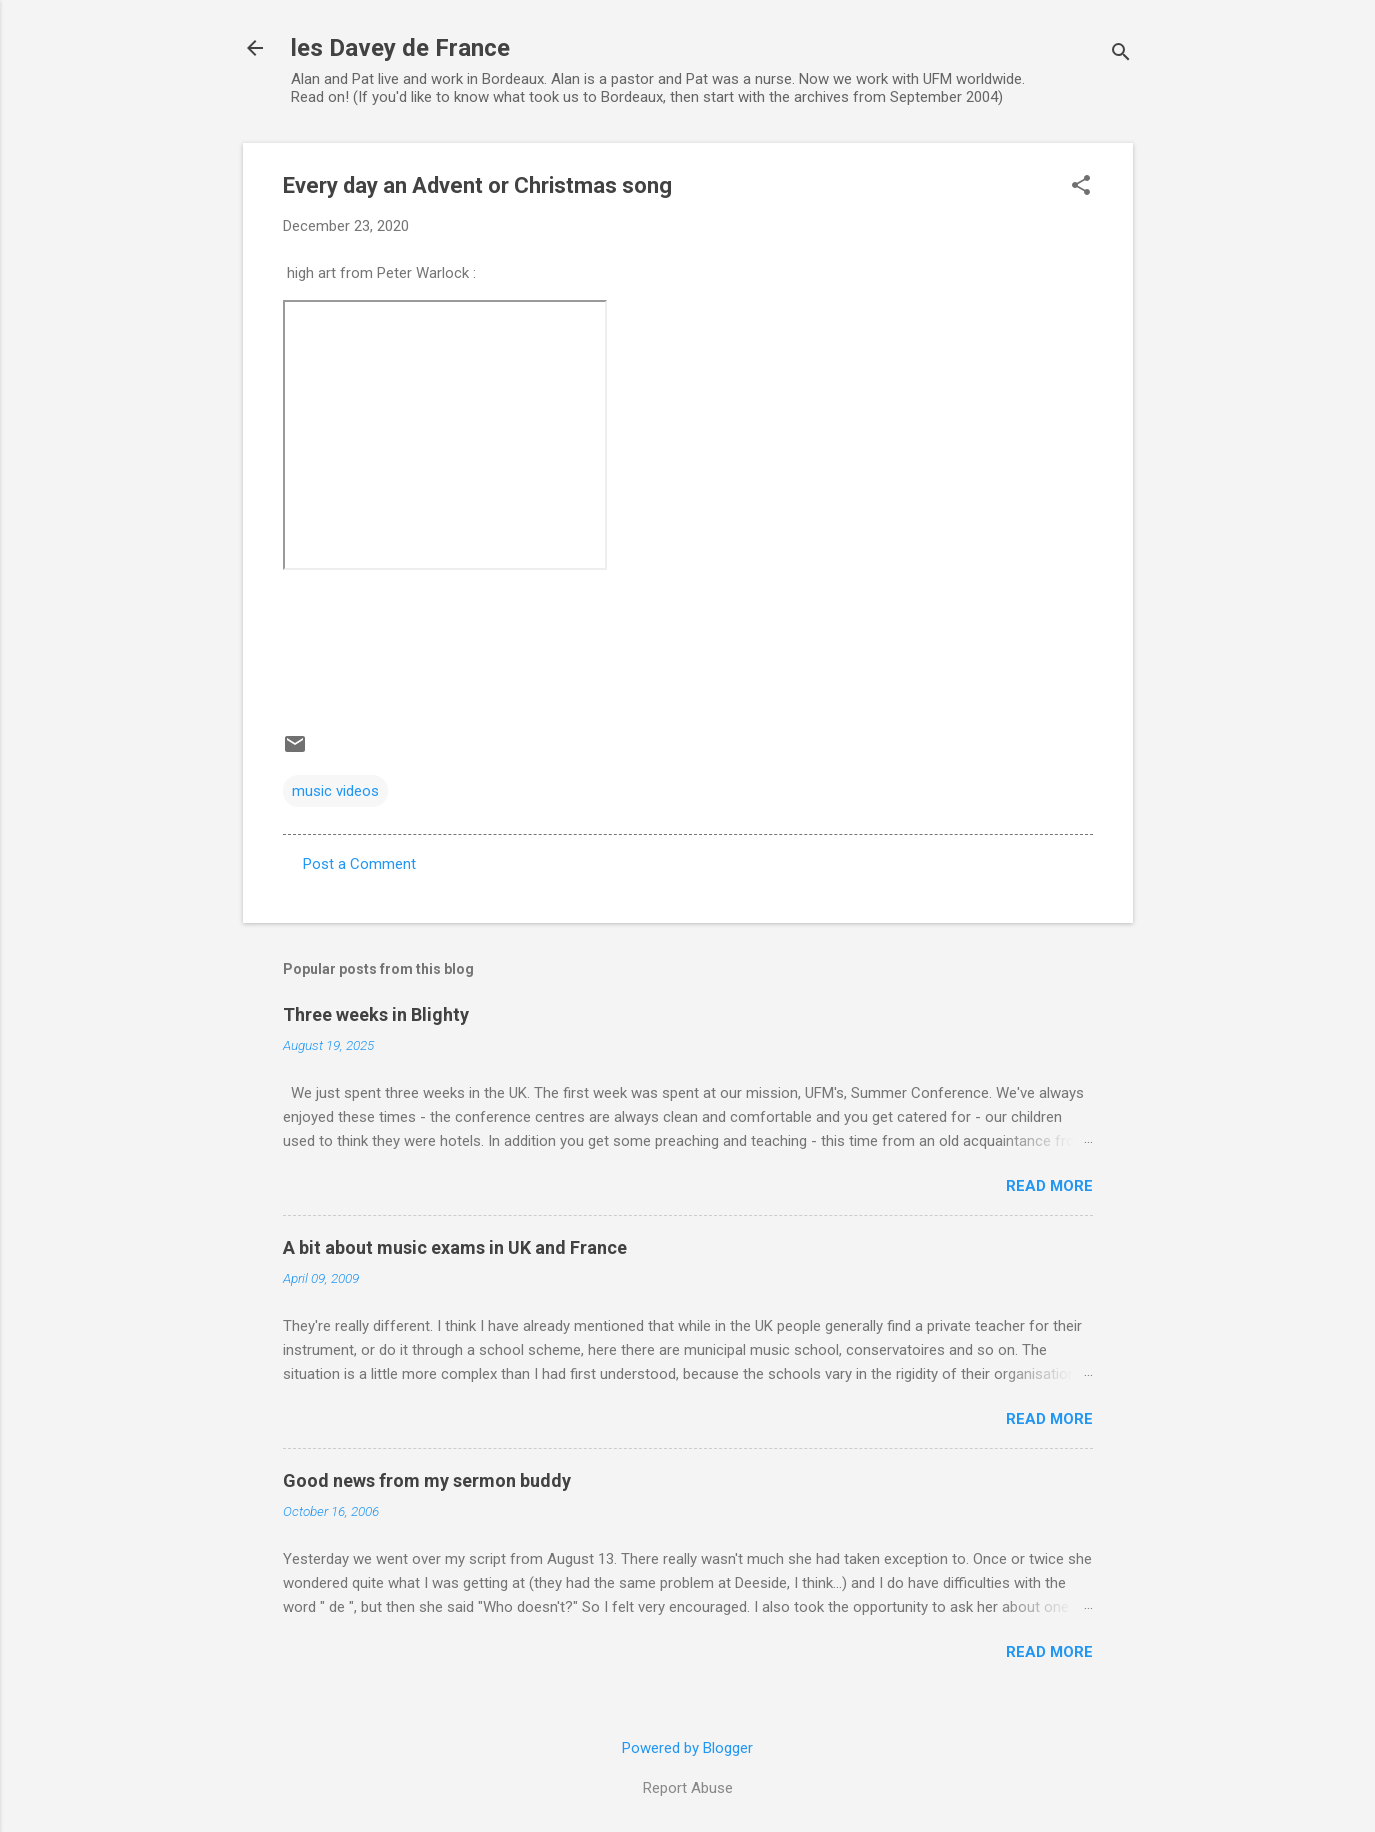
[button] (1081, 187)
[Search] (1121, 54)
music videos (335, 791)
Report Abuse (688, 1788)
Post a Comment (359, 864)
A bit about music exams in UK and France (455, 1247)
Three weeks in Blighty (376, 1014)
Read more (1049, 1186)
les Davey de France (400, 48)
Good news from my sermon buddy (427, 1480)
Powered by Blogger (687, 1748)
